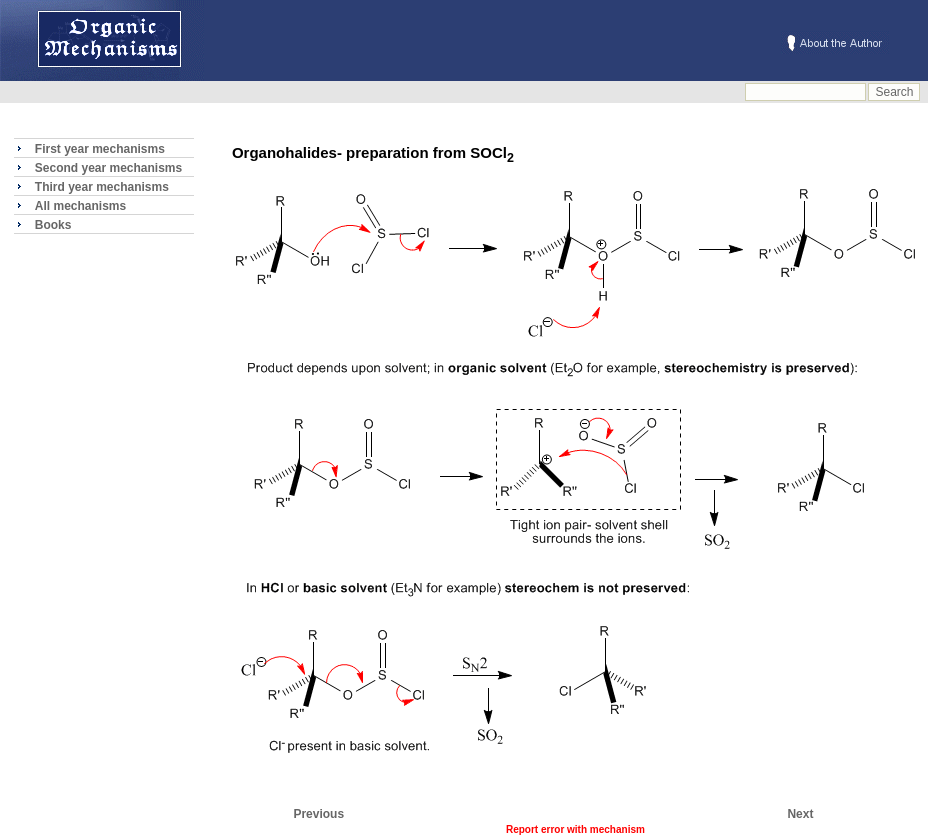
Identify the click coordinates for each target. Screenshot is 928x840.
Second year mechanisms (108, 168)
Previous (318, 814)
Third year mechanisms (102, 187)
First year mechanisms (100, 149)
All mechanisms (80, 206)
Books (53, 225)
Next (800, 814)
